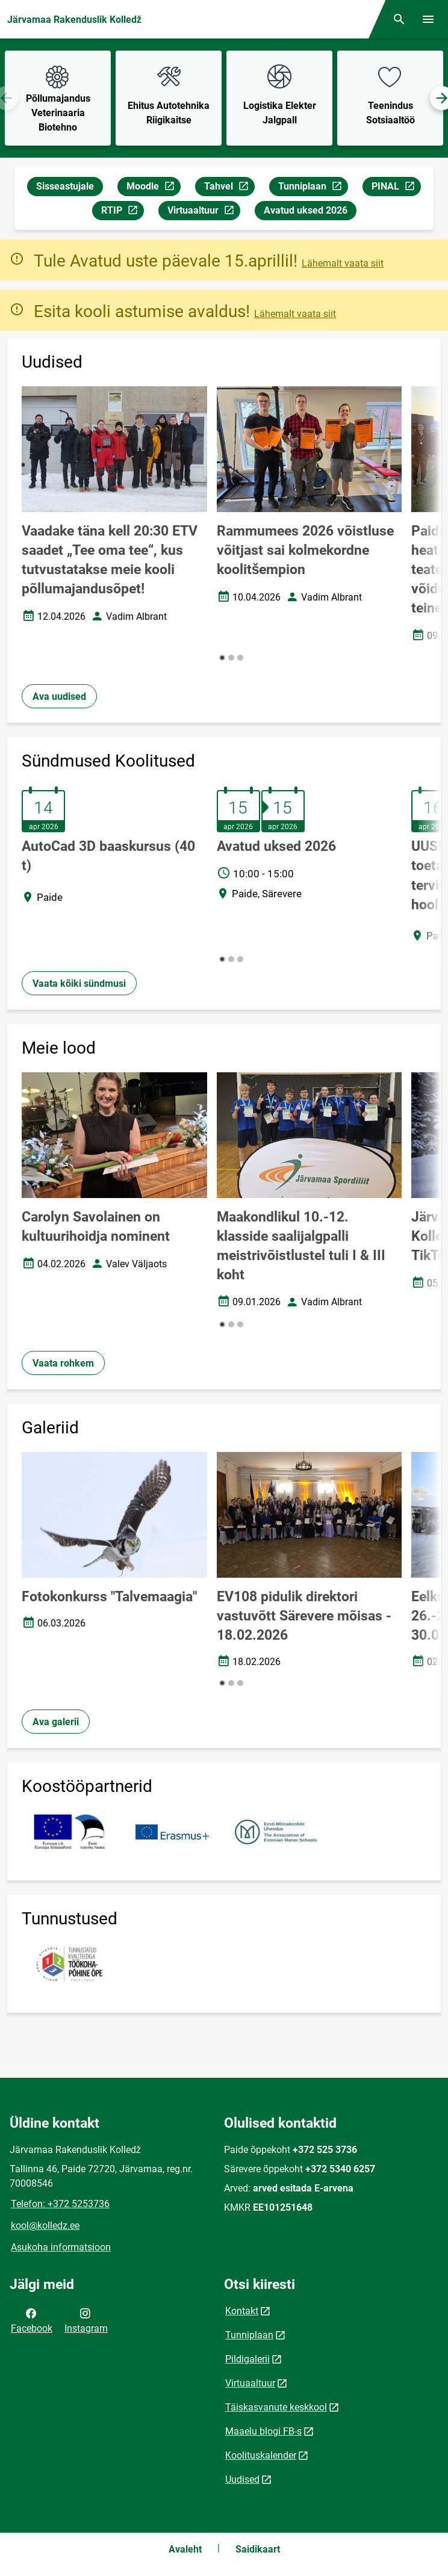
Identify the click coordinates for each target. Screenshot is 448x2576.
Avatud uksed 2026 (305, 210)
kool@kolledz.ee (45, 2225)
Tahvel (229, 188)
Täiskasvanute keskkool (276, 2407)
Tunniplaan (313, 188)
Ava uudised (59, 696)
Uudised (242, 2479)
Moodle (153, 188)
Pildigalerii (247, 2359)
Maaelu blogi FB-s (263, 2431)
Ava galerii (56, 1722)
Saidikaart (257, 2549)
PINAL (396, 188)
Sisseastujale (65, 186)
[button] (222, 658)
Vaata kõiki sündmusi (79, 983)
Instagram (86, 2319)
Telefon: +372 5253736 (60, 2204)
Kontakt (241, 2311)
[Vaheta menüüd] (428, 19)
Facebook (31, 2319)
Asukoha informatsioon (61, 2247)
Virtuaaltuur (203, 212)
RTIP (122, 212)
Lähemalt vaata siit (343, 263)
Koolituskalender (260, 2455)
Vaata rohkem (63, 1363)
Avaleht (185, 2549)
